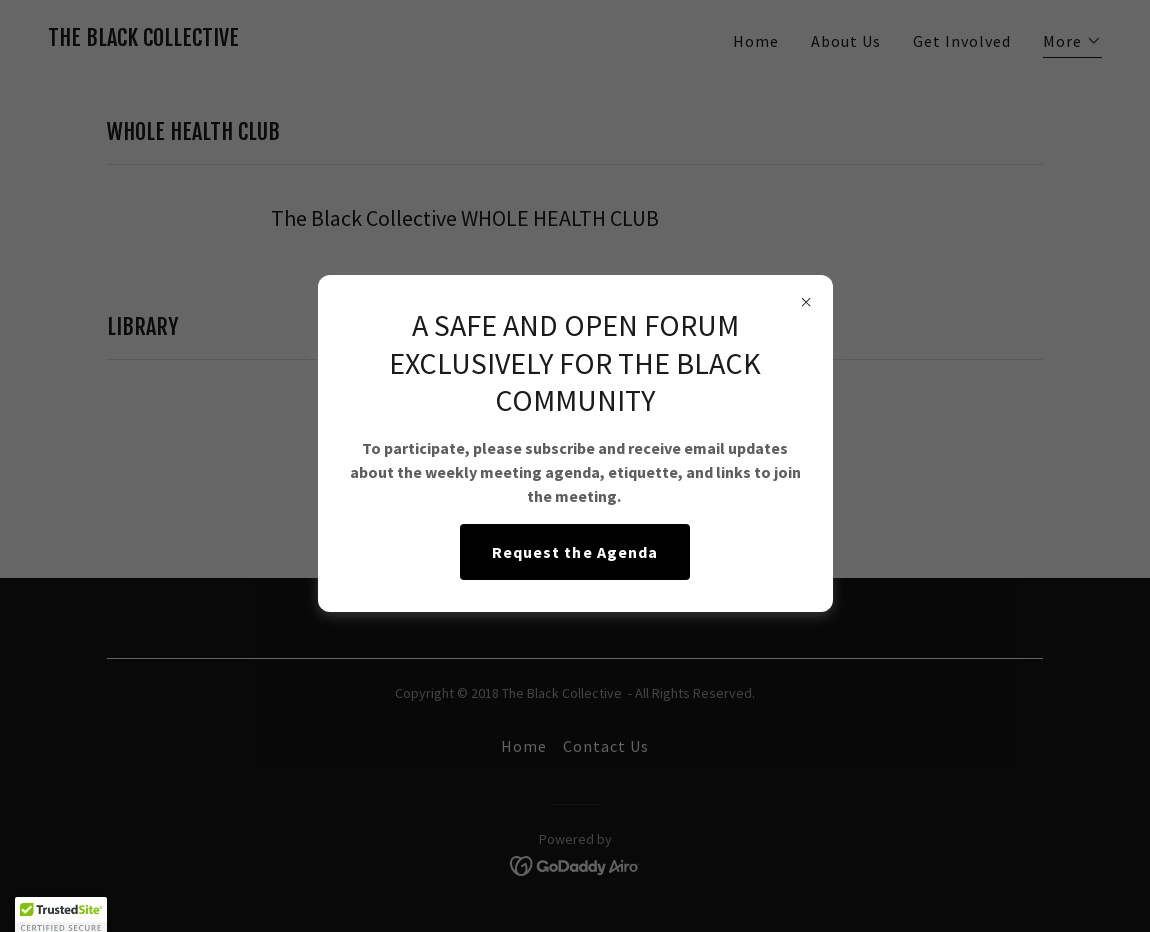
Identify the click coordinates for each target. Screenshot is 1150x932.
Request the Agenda (574, 552)
